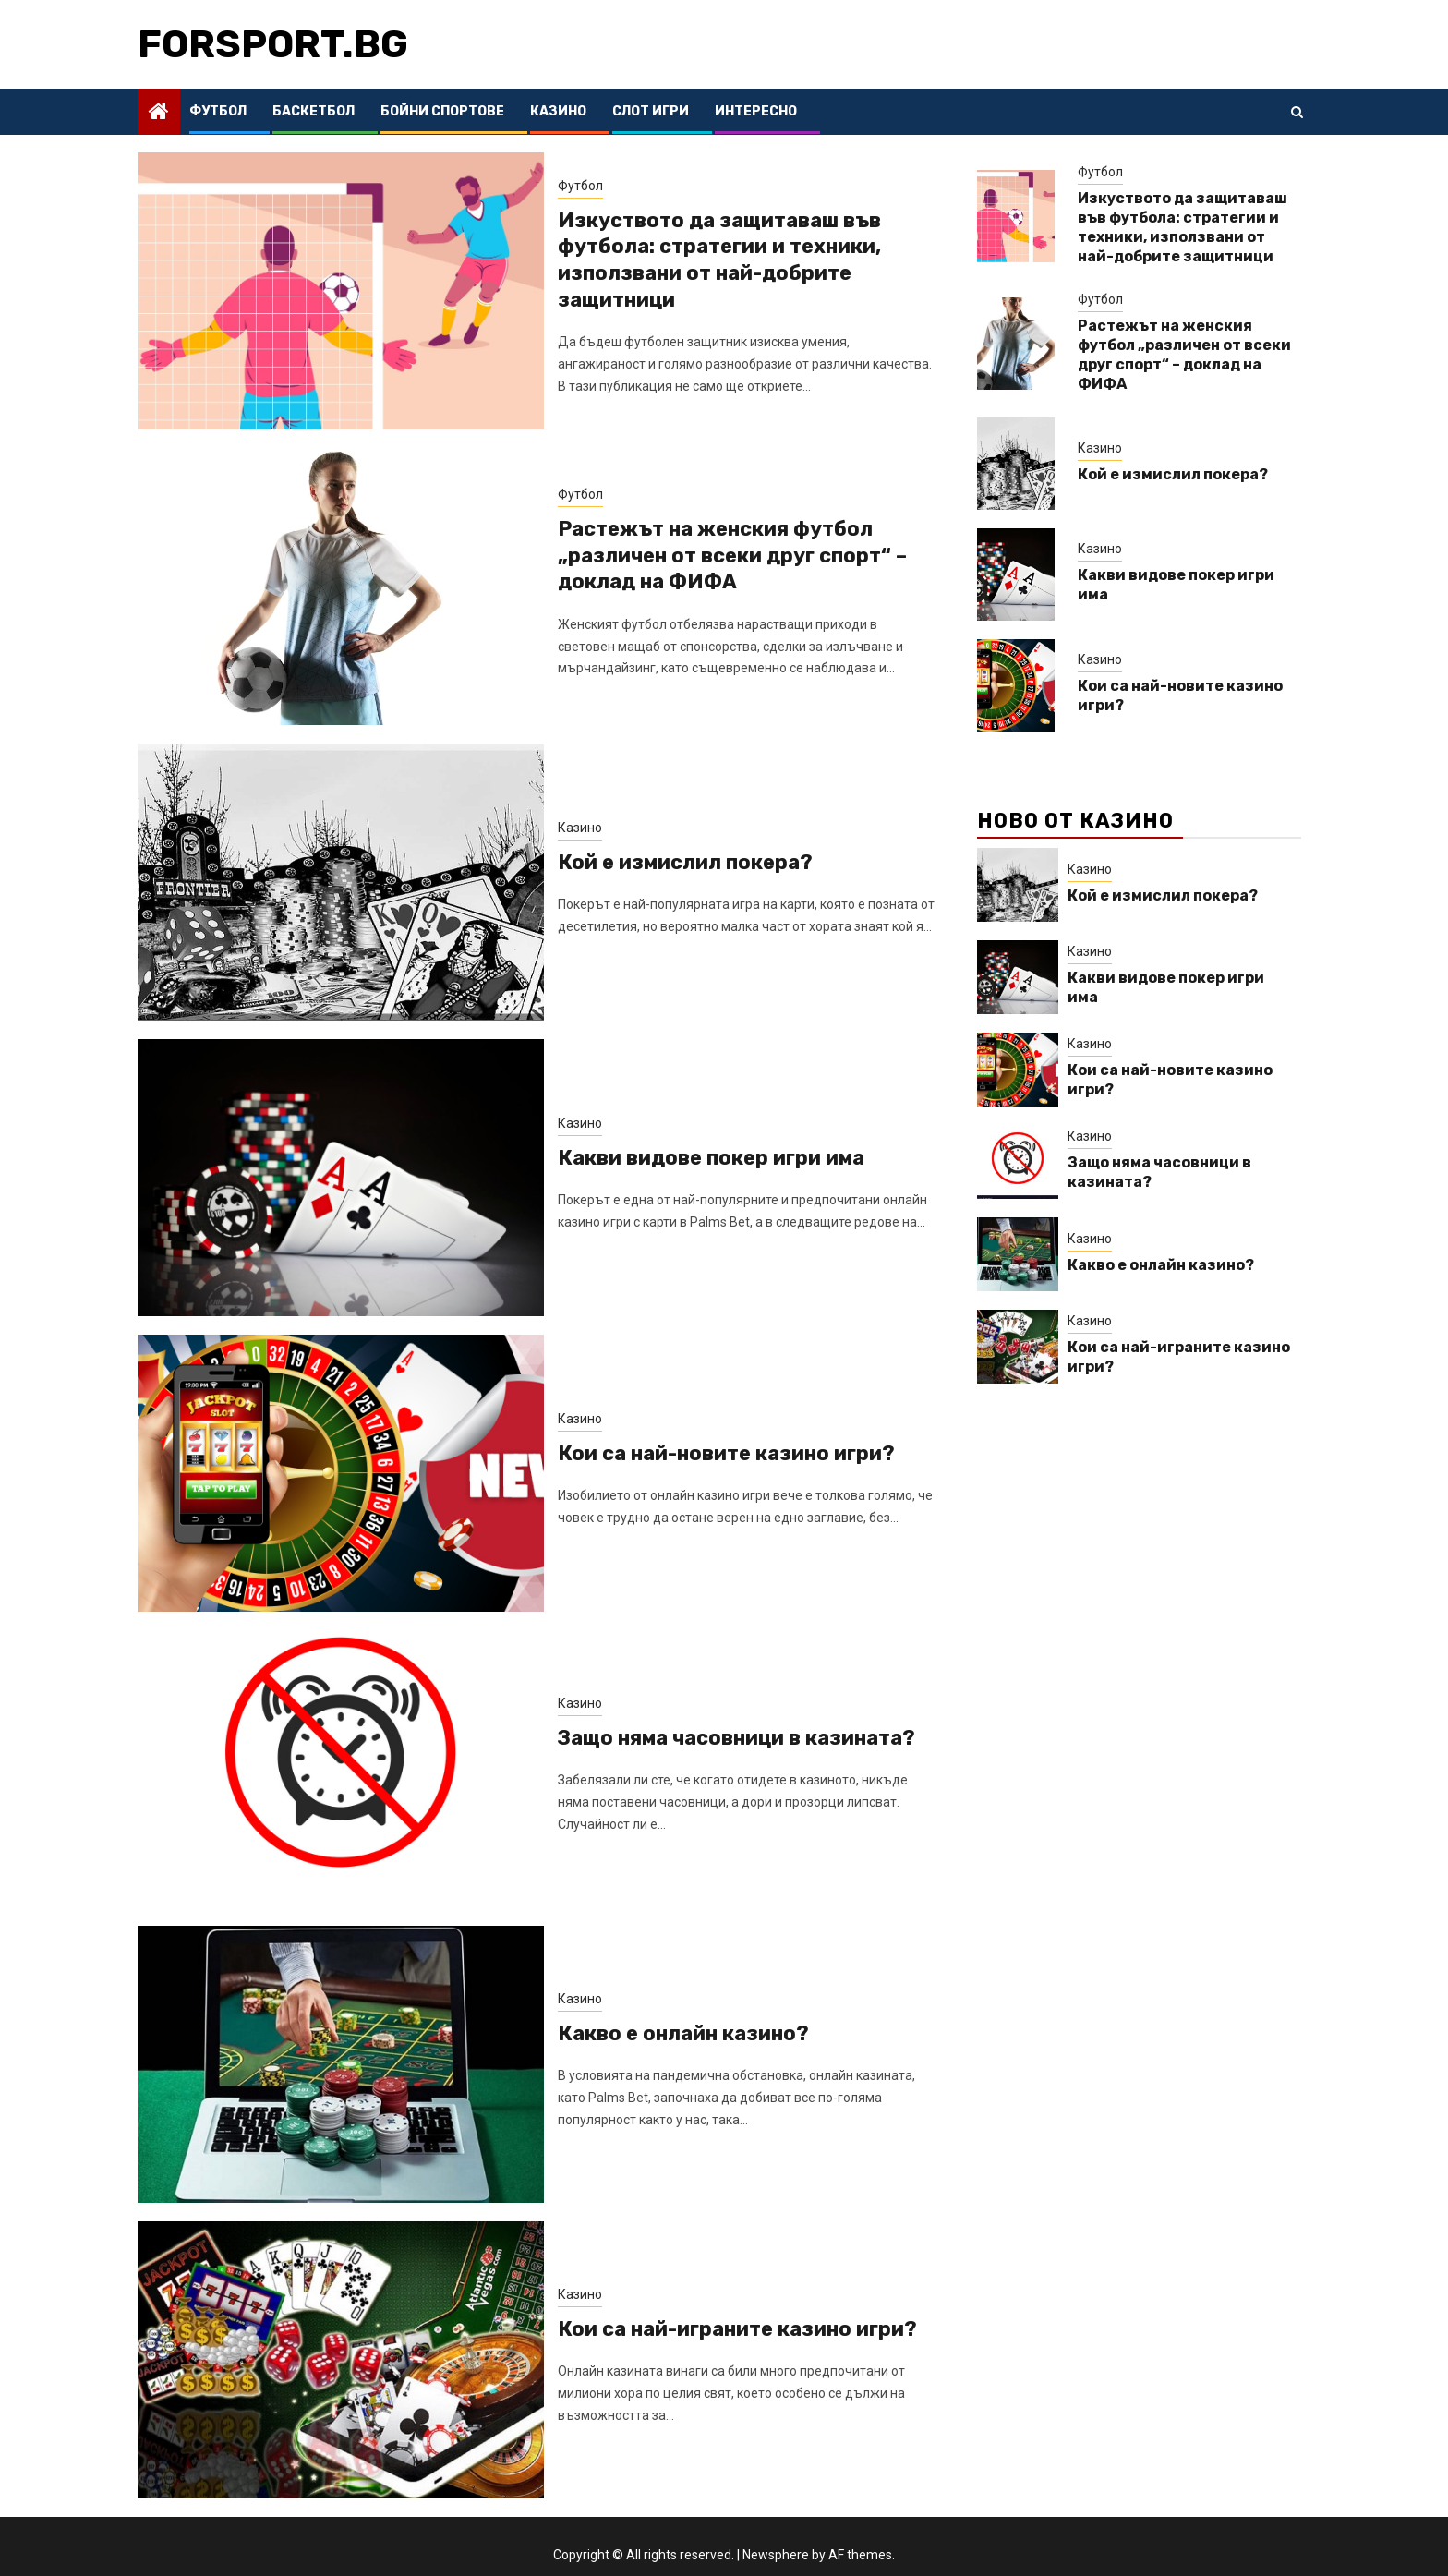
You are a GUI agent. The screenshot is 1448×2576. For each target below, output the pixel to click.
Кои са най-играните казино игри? (737, 2328)
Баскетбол (313, 111)
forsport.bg (273, 44)
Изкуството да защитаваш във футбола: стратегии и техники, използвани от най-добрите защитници (719, 260)
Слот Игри (650, 111)
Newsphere (775, 2554)
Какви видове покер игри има (711, 1157)
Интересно (756, 111)
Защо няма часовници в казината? (736, 1737)
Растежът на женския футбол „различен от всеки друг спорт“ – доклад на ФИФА (732, 555)
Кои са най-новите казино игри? (726, 1453)
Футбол (218, 111)
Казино (558, 111)
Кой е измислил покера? (685, 862)
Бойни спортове (442, 111)
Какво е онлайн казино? (683, 2033)
